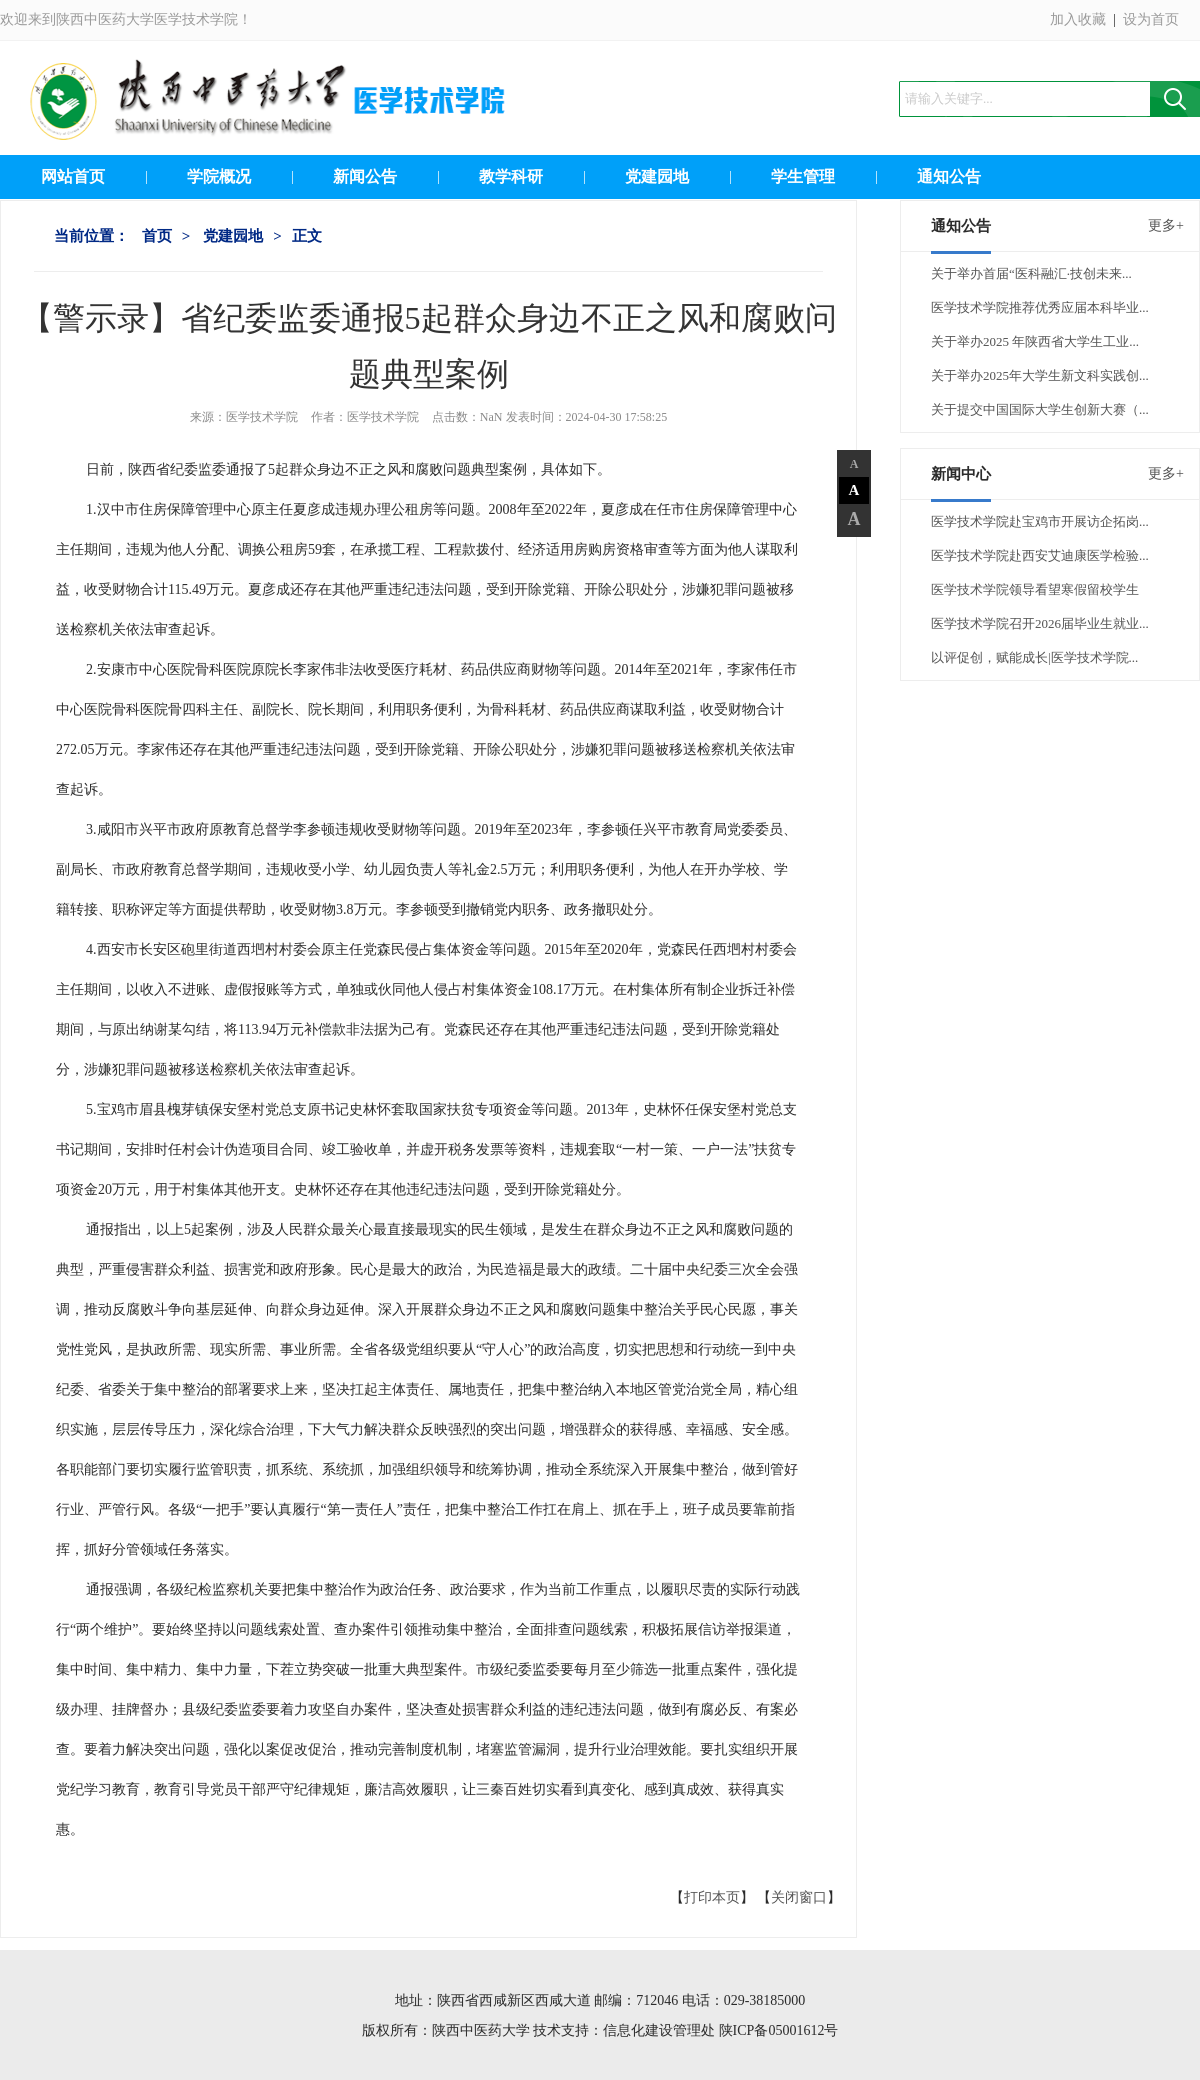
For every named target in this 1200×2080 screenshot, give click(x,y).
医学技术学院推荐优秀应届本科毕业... (1040, 307)
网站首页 (73, 176)
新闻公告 (365, 176)
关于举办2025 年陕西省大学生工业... (1035, 341)
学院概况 (219, 176)
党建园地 (657, 176)
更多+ (1166, 225)
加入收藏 (1078, 19)
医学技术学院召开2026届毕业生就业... (1040, 623)
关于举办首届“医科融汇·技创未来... (1031, 273)
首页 (157, 236)
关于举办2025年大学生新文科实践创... (1040, 375)
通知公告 (949, 176)
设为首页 (1151, 19)
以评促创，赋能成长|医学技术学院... (1034, 657)
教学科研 (511, 176)
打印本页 (712, 1897)
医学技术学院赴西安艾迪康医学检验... (1040, 555)
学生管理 (803, 176)
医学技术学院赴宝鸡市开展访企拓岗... (1040, 521)
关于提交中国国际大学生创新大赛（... (1040, 409)
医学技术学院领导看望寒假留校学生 (1035, 589)
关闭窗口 (799, 1897)
